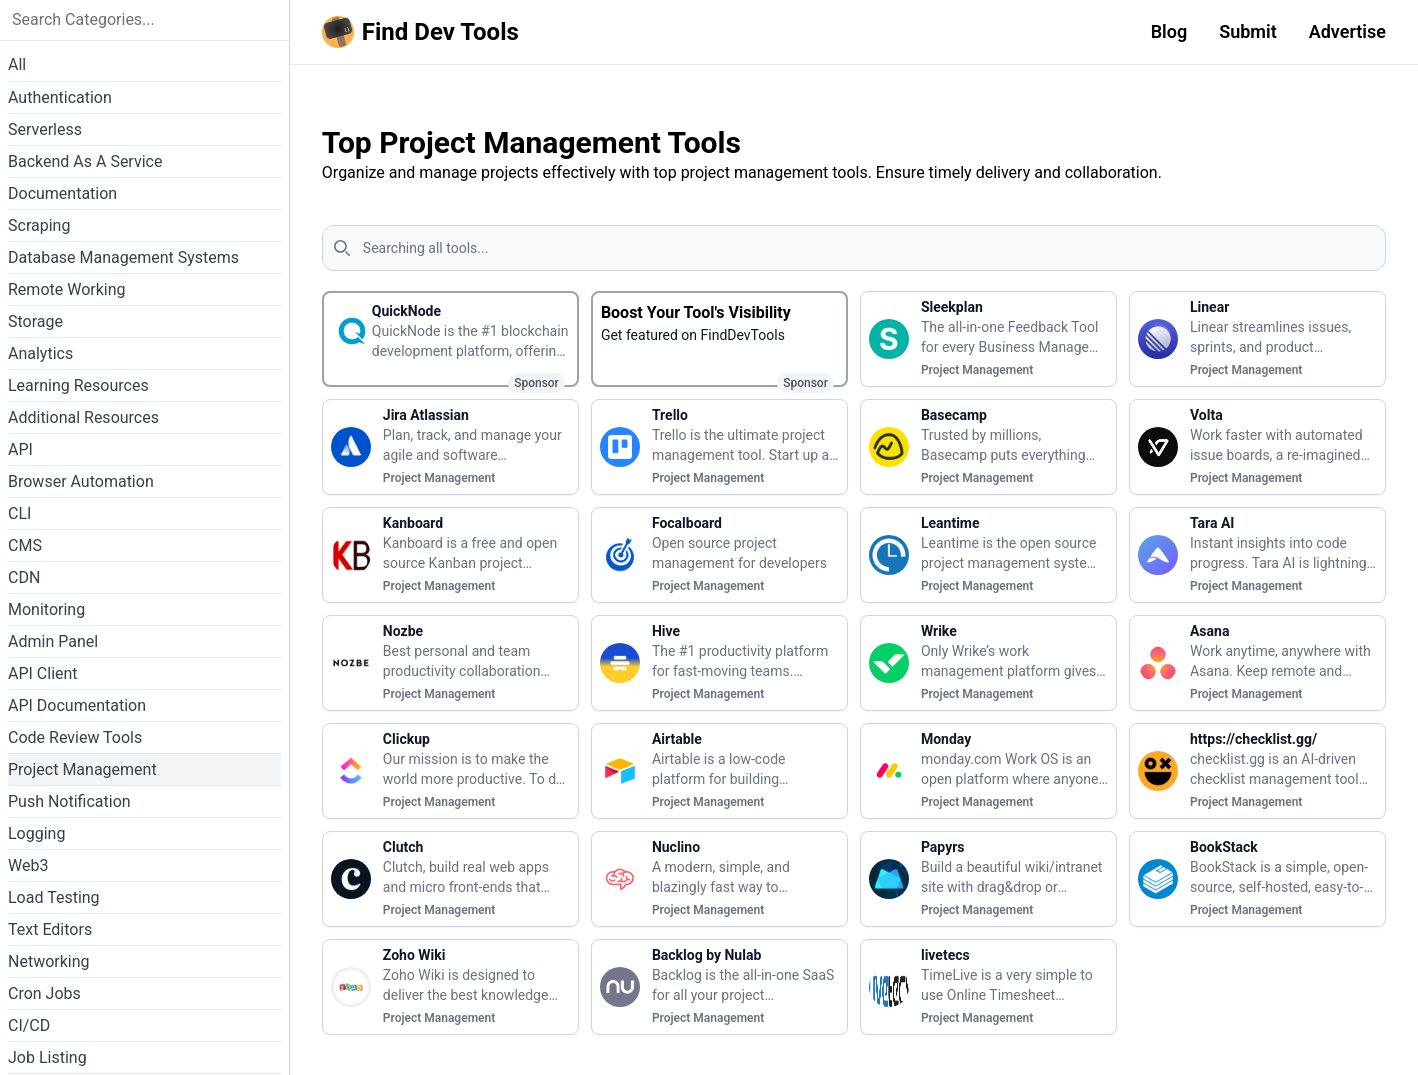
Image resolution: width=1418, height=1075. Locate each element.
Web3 (28, 865)
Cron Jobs (44, 993)
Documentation (62, 193)
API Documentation (77, 705)
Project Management (82, 769)
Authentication (60, 97)
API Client (43, 673)
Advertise (1347, 31)
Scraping (39, 225)
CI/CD (29, 1025)
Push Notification (69, 801)
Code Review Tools (75, 737)
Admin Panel (53, 641)
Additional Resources (83, 417)
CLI (19, 513)
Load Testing (54, 897)
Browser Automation (81, 481)
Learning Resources (78, 385)
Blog (1169, 31)
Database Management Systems (123, 257)
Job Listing (47, 1057)
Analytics (40, 353)
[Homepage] (424, 32)
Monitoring (46, 609)
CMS (25, 545)
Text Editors (50, 929)
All (17, 64)
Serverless (45, 129)
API (20, 449)
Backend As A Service (85, 161)
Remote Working (67, 289)
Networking (49, 961)
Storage (35, 321)
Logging (36, 833)
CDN (24, 577)
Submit (1248, 31)
